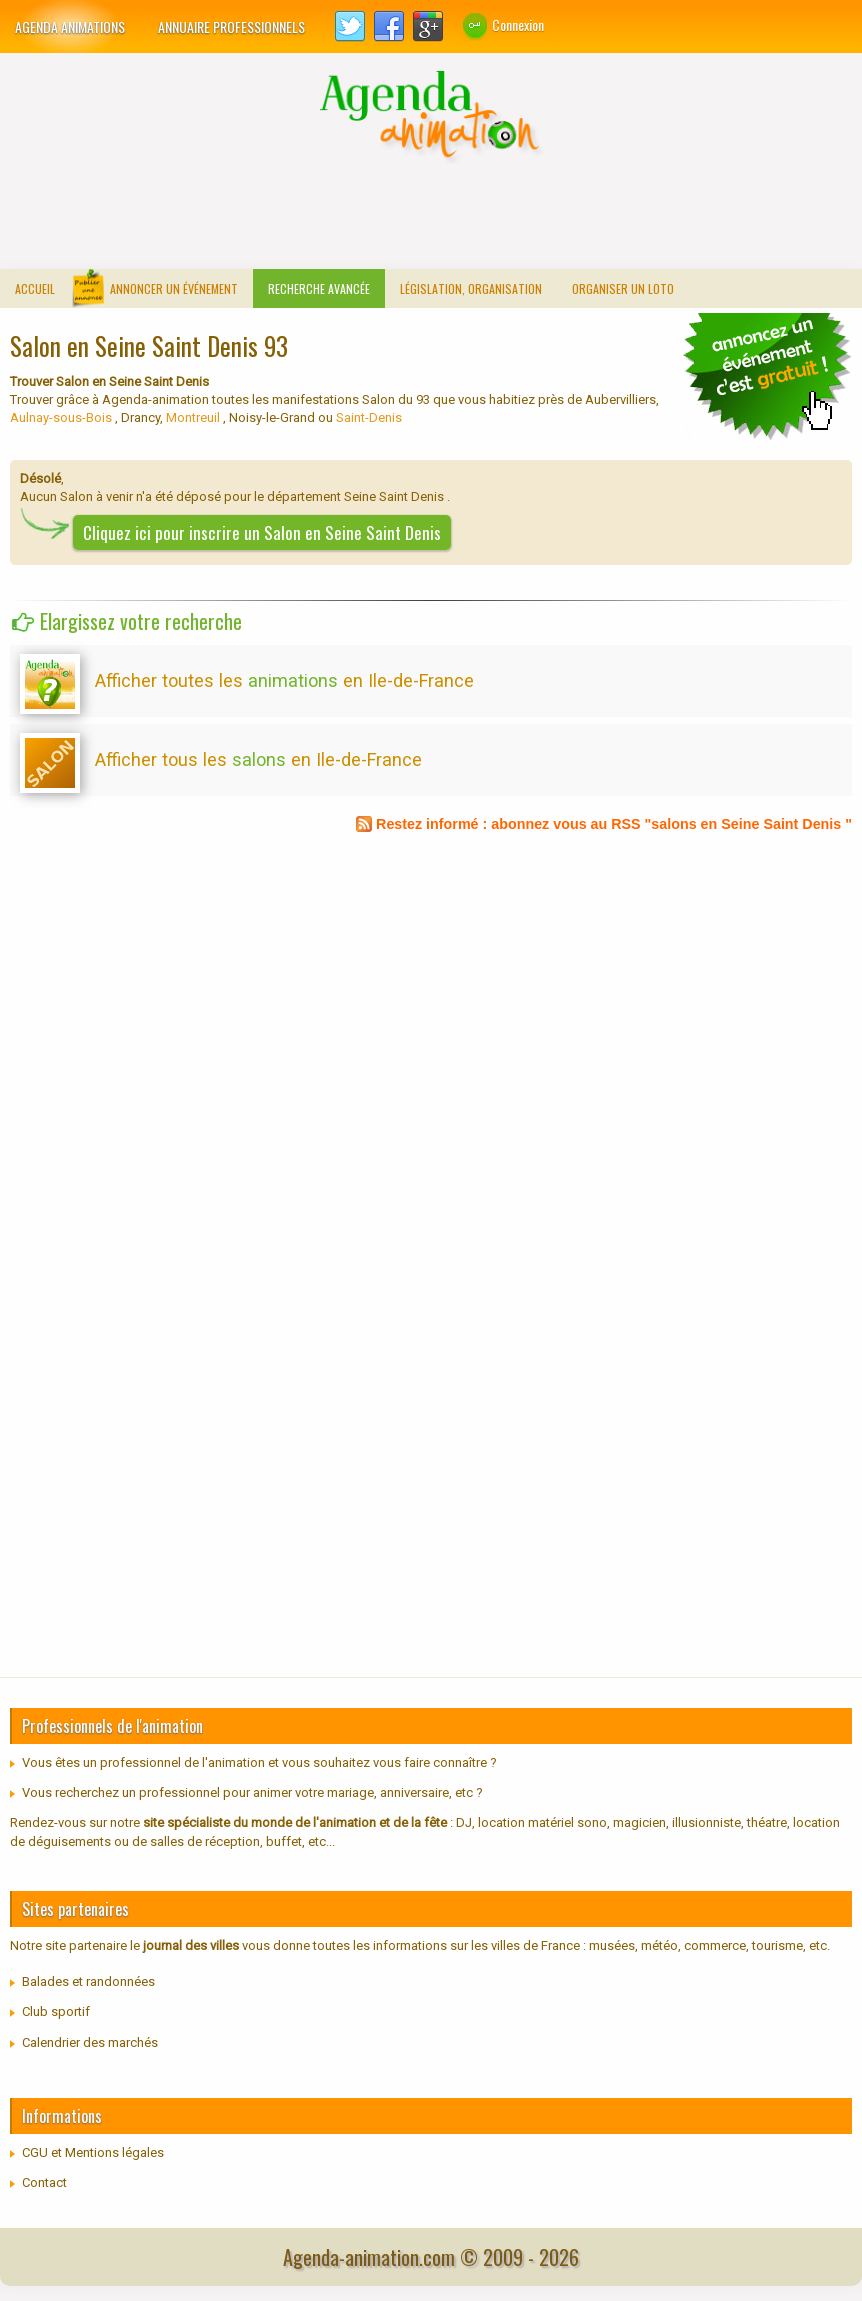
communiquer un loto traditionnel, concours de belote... (767, 377)
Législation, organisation (471, 288)
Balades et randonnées (88, 1981)
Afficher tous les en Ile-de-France (258, 759)
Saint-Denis (367, 417)
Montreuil (193, 417)
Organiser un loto (623, 288)
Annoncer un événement (174, 288)
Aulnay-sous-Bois (62, 417)
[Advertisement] (431, 214)
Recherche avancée (319, 288)
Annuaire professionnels (231, 26)
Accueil (35, 288)
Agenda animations (70, 26)
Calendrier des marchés (90, 2042)
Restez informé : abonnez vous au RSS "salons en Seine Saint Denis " (614, 824)
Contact (44, 2182)
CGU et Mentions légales (93, 2152)
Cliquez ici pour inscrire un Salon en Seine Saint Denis (262, 532)
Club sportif (56, 2011)
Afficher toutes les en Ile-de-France (284, 680)
